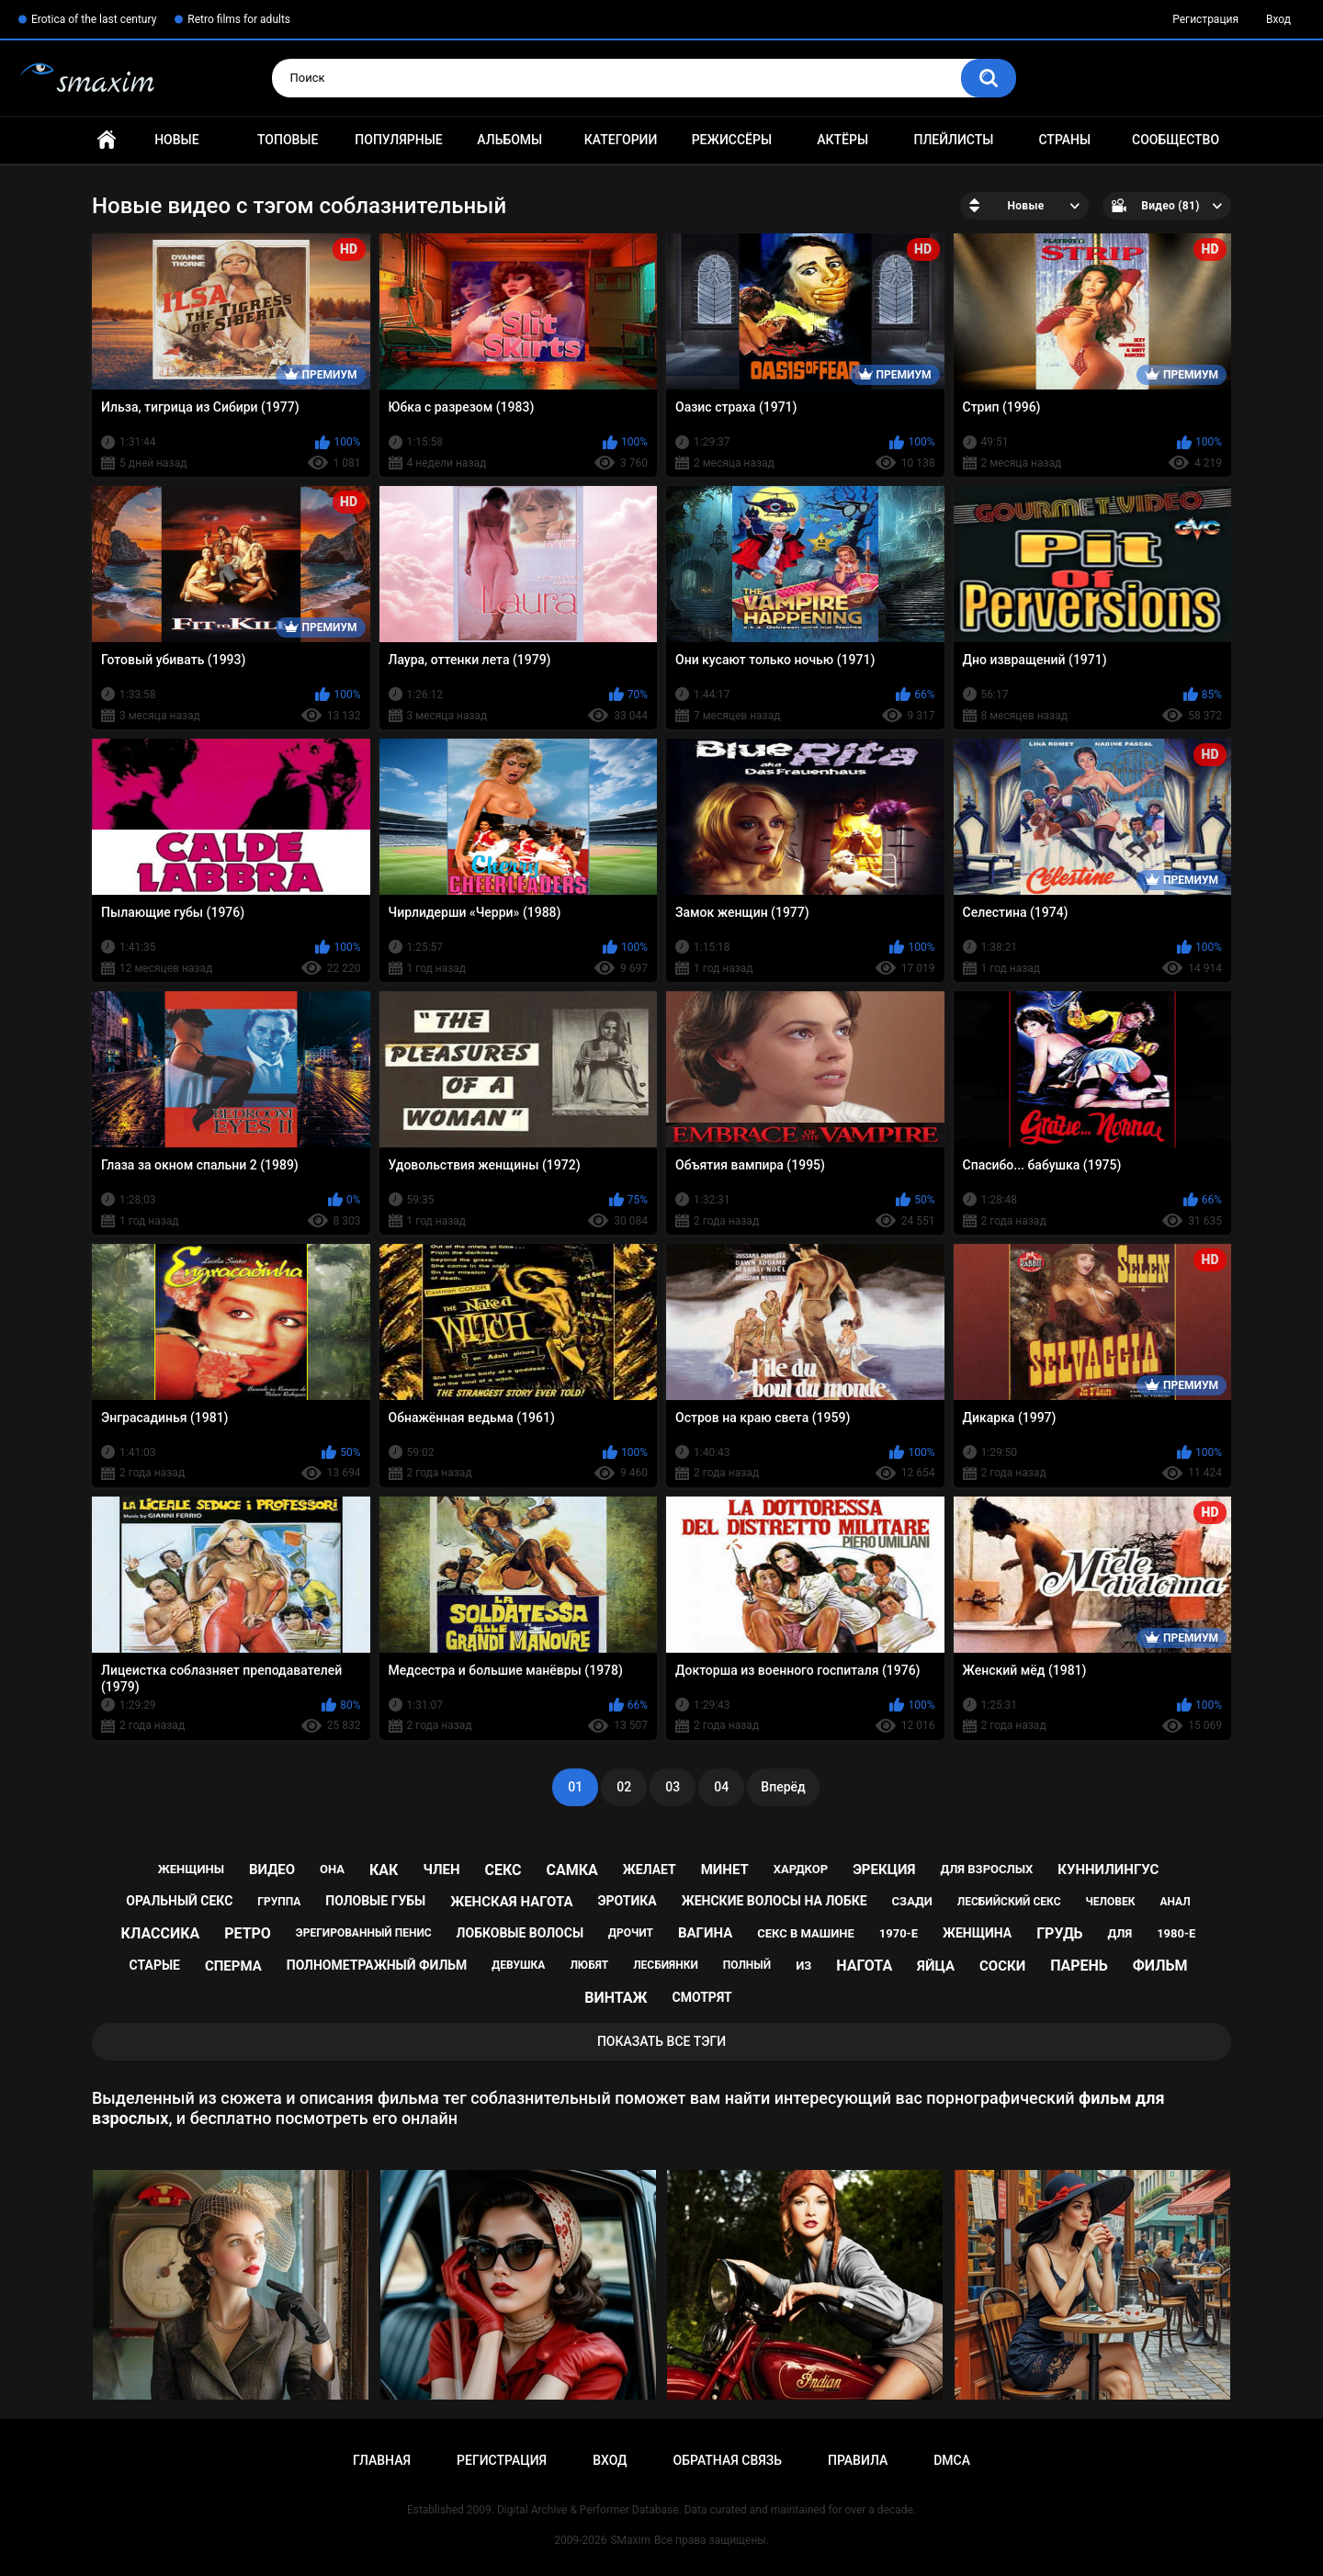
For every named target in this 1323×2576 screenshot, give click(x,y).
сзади (912, 1901)
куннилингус (1108, 1869)
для (1120, 1933)
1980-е (1176, 1933)
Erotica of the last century (93, 19)
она (332, 1869)
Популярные (398, 139)
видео (272, 1869)
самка (572, 1870)
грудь (1059, 1933)
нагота (864, 1965)
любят (589, 1965)
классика (160, 1933)
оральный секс (179, 1900)
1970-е (898, 1933)
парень (1079, 1965)
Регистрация (1205, 19)
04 (721, 1786)
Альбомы (509, 139)
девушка (518, 1965)
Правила (858, 2460)
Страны (1064, 139)
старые (155, 1965)
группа (278, 1901)
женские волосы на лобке (774, 1900)
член (441, 1869)
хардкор (801, 1869)
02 (623, 1786)
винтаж (615, 1997)
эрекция (884, 1869)
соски (1002, 1966)
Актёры (842, 139)
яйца (936, 1966)
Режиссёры (732, 139)
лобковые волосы (520, 1933)
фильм (1160, 1965)
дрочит (630, 1932)
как (383, 1870)
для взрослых (986, 1869)
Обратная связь (727, 2460)
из (803, 1965)
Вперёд (783, 1786)
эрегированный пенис (364, 1932)
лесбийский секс (1009, 1901)
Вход (1278, 19)
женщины (191, 1869)
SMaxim (630, 2540)
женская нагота (511, 1901)
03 (672, 1786)
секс (503, 1870)
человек (1110, 1901)
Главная (106, 140)
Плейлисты (953, 139)
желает (649, 1869)
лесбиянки (665, 1965)
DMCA (951, 2460)
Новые (176, 139)
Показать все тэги (661, 2041)
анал (1174, 1901)
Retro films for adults (238, 19)
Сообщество (1175, 139)
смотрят (702, 1997)
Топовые (287, 139)
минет (725, 1869)
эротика (627, 1900)
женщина (977, 1933)
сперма (233, 1966)
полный (747, 1965)
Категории (621, 139)
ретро (247, 1933)
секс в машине (805, 1933)
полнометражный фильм (377, 1965)
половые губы (375, 1900)
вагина (705, 1933)
